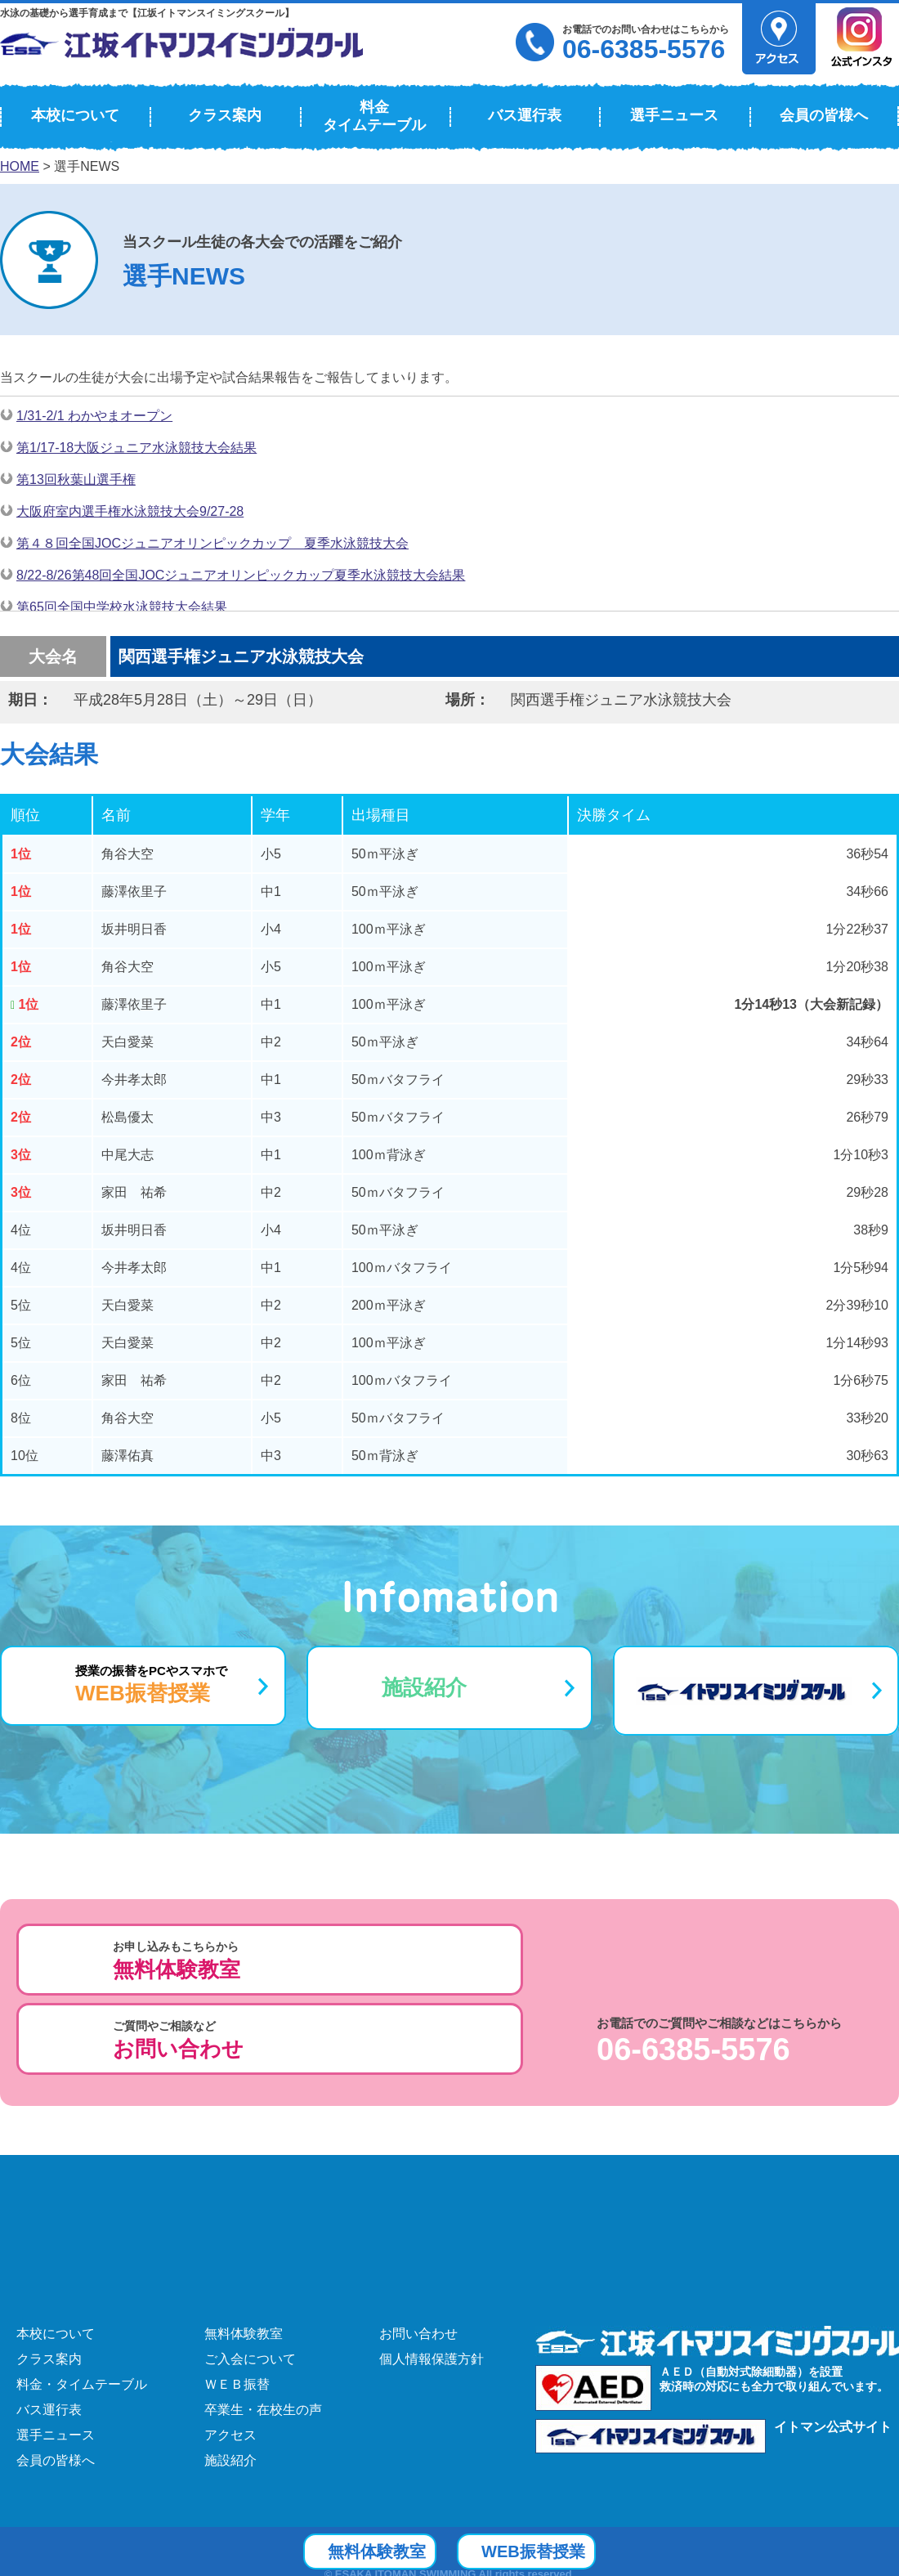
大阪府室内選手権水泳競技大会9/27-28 (130, 511)
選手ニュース (674, 115)
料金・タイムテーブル (81, 2298)
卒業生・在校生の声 (263, 2324)
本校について (75, 115)
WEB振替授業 (561, 2550)
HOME (19, 166)
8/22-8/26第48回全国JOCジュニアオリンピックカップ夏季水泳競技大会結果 (240, 575)
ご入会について (250, 2273)
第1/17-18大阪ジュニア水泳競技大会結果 (136, 448)
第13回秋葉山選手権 (76, 479)
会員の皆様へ (824, 115)
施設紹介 (424, 1687)
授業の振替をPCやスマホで (151, 1684)
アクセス (230, 2349)
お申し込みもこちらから (176, 1961)
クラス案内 (225, 115)
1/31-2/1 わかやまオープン (94, 416)
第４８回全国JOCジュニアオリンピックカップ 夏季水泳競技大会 (212, 543)
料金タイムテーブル (374, 116)
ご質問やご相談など (439, 1961)
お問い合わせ (418, 2248)
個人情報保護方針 (431, 2273)
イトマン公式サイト (833, 2341)
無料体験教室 (243, 2248)
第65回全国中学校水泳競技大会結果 (121, 607)
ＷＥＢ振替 (237, 2298)
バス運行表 (524, 115)
